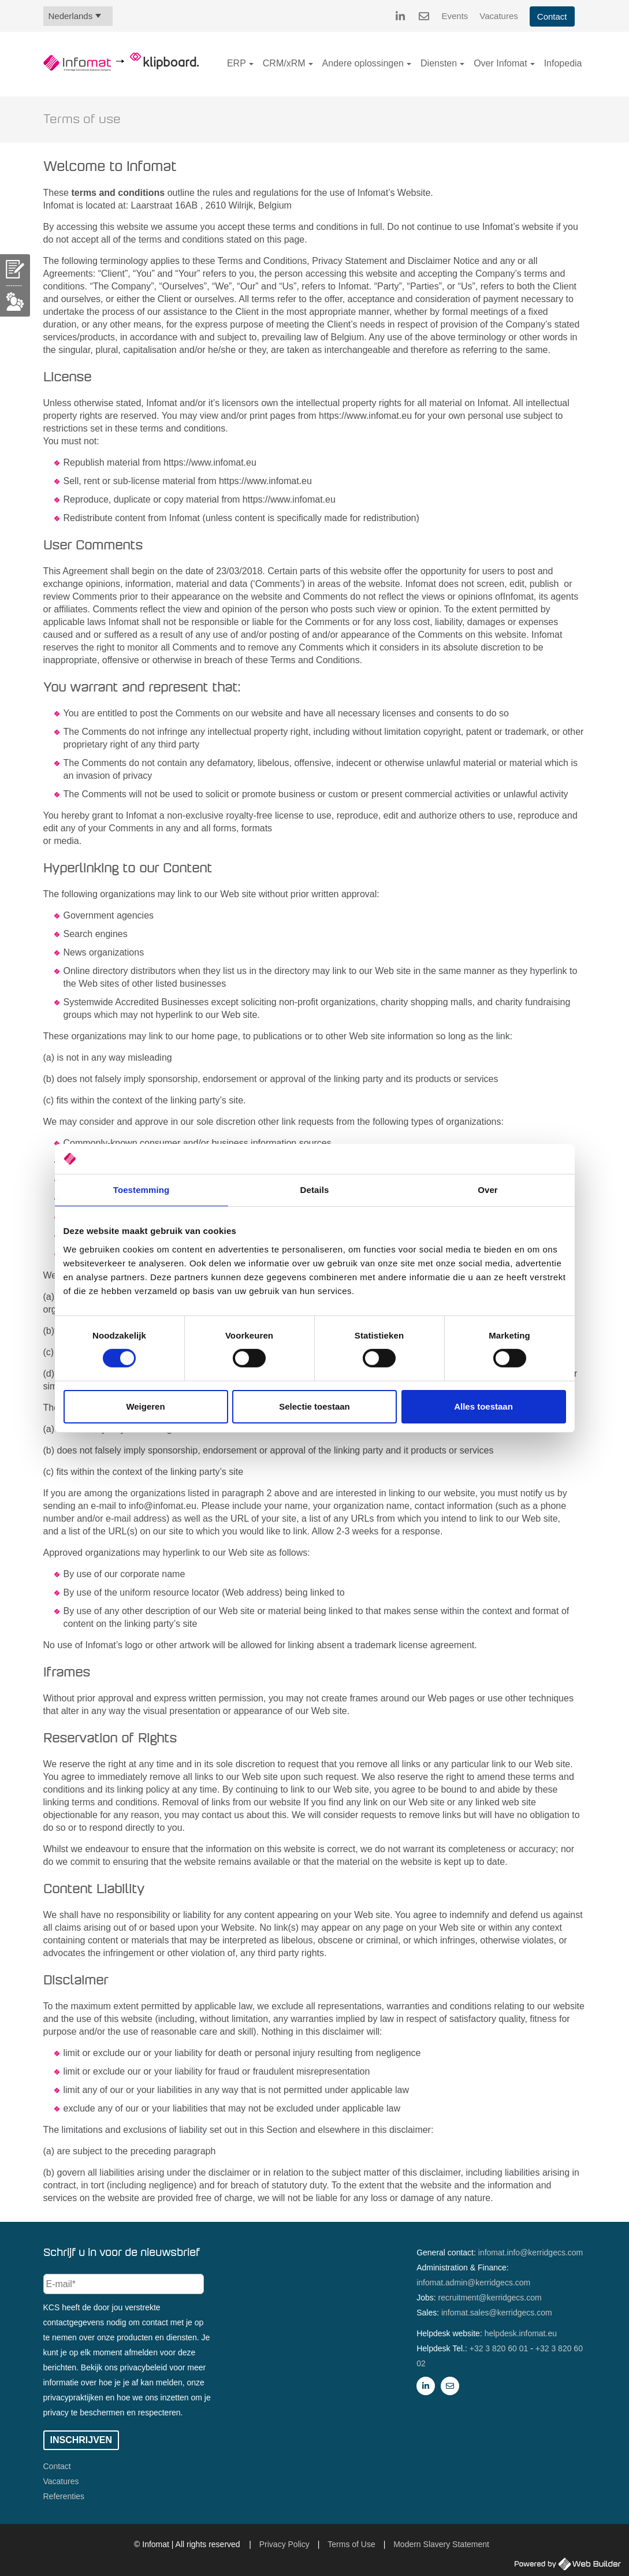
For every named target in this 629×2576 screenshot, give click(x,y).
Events (455, 16)
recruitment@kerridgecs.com (490, 2297)
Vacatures (498, 16)
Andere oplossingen (363, 63)
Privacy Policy (284, 2544)
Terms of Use (351, 2544)
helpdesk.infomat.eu (521, 2333)
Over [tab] (488, 1190)
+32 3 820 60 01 (499, 2348)
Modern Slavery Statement (441, 2544)
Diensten (438, 63)
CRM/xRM (284, 63)
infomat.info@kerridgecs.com (530, 2252)
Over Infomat (500, 63)
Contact (552, 16)
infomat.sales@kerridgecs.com (496, 2312)
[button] (251, 64)
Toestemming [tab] (141, 1190)
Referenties (64, 2496)
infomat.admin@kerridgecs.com (473, 2282)
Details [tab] (314, 1190)
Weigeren (145, 1406)
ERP (236, 63)
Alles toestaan (483, 1406)
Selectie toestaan (314, 1406)
